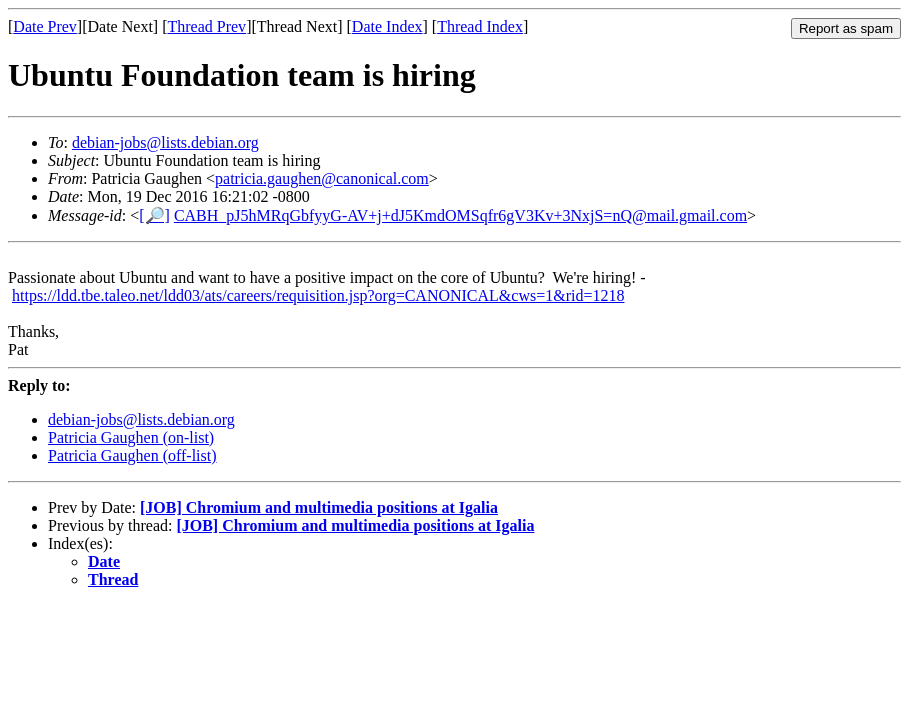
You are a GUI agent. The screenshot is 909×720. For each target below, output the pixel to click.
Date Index (387, 26)
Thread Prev (206, 26)
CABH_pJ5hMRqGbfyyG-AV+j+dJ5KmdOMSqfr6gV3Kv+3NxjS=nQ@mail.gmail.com (460, 215)
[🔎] (154, 215)
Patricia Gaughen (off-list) (132, 455)
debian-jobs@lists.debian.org (165, 142)
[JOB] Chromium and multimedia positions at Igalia (319, 507)
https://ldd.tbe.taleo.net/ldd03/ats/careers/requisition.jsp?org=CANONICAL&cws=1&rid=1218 (318, 295)
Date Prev (45, 26)
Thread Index (480, 26)
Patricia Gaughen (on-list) (131, 437)
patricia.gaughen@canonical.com (322, 178)
